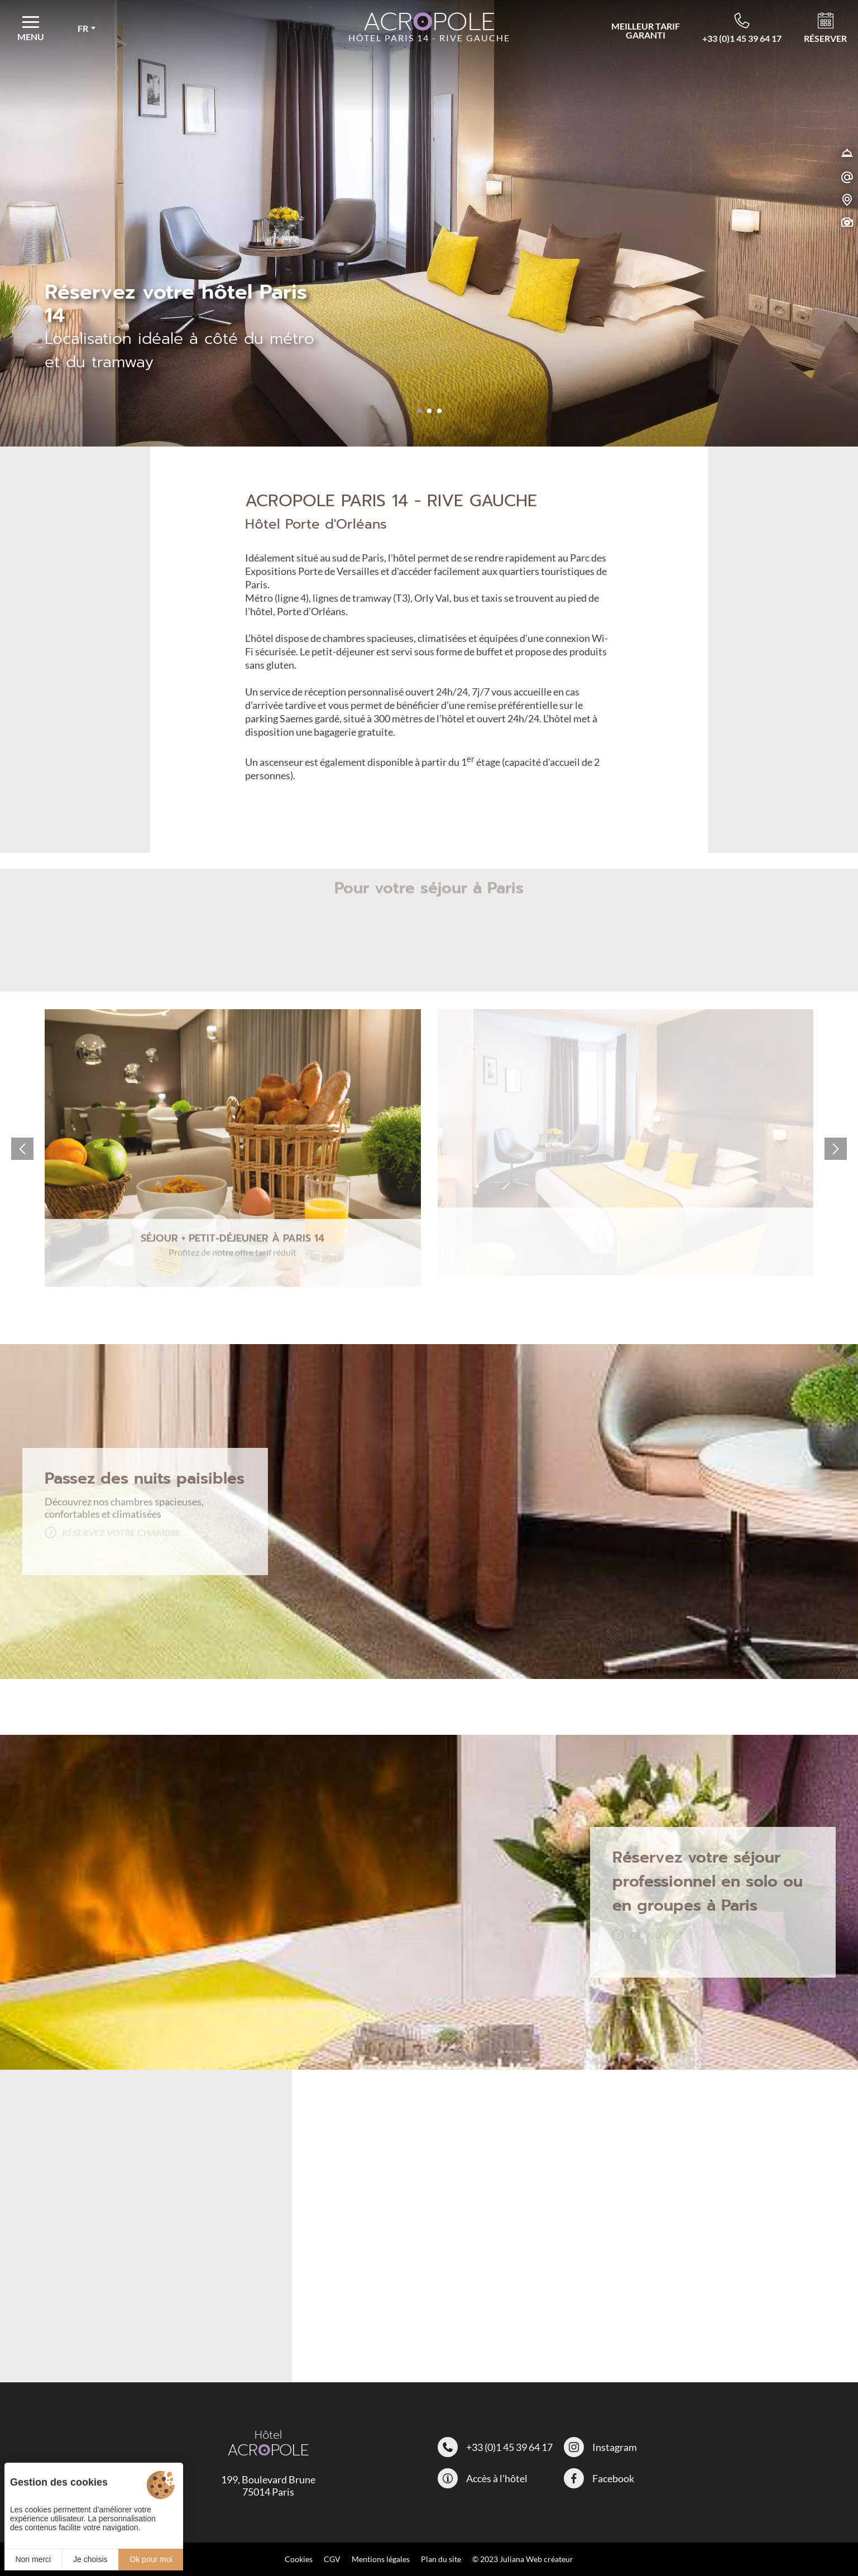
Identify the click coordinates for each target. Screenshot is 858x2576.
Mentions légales (381, 2559)
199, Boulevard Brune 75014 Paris (268, 2485)
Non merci (33, 2559)
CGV (332, 2559)
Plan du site (441, 2559)
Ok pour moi (151, 2559)
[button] (419, 411)
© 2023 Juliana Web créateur (522, 2559)
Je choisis (90, 2559)
